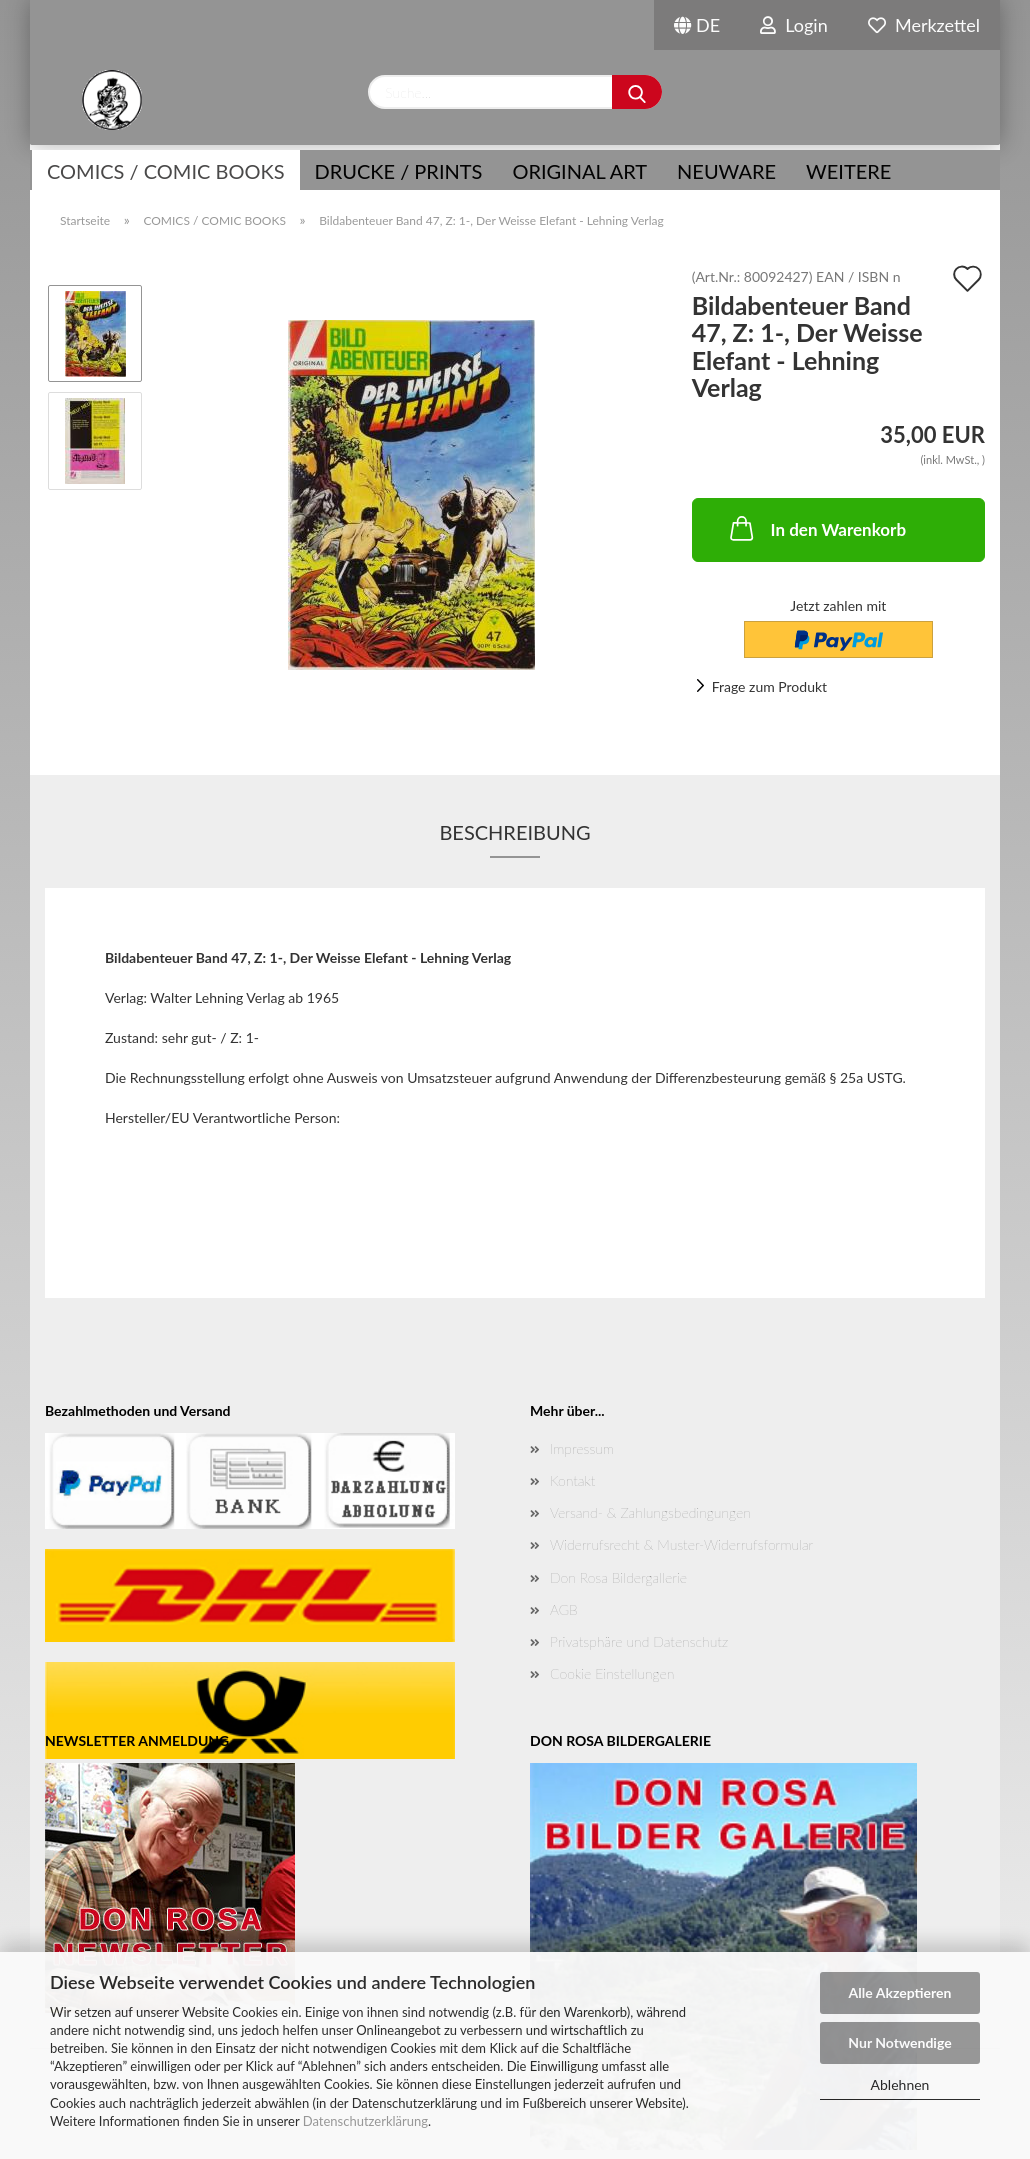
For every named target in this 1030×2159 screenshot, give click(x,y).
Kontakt (572, 1480)
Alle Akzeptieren (900, 1992)
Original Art (579, 171)
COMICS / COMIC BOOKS (166, 171)
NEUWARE (726, 171)
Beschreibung (514, 832)
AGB (564, 1609)
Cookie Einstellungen (612, 1673)
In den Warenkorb (816, 528)
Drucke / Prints (399, 171)
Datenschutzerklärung (365, 2121)
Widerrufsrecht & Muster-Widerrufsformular (681, 1544)
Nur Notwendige (899, 2042)
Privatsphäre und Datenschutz (639, 1641)
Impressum (582, 1448)
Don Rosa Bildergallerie (618, 1577)
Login (794, 25)
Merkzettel (924, 25)
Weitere (848, 171)
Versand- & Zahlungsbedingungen (650, 1512)
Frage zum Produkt (769, 686)
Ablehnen (900, 2084)
